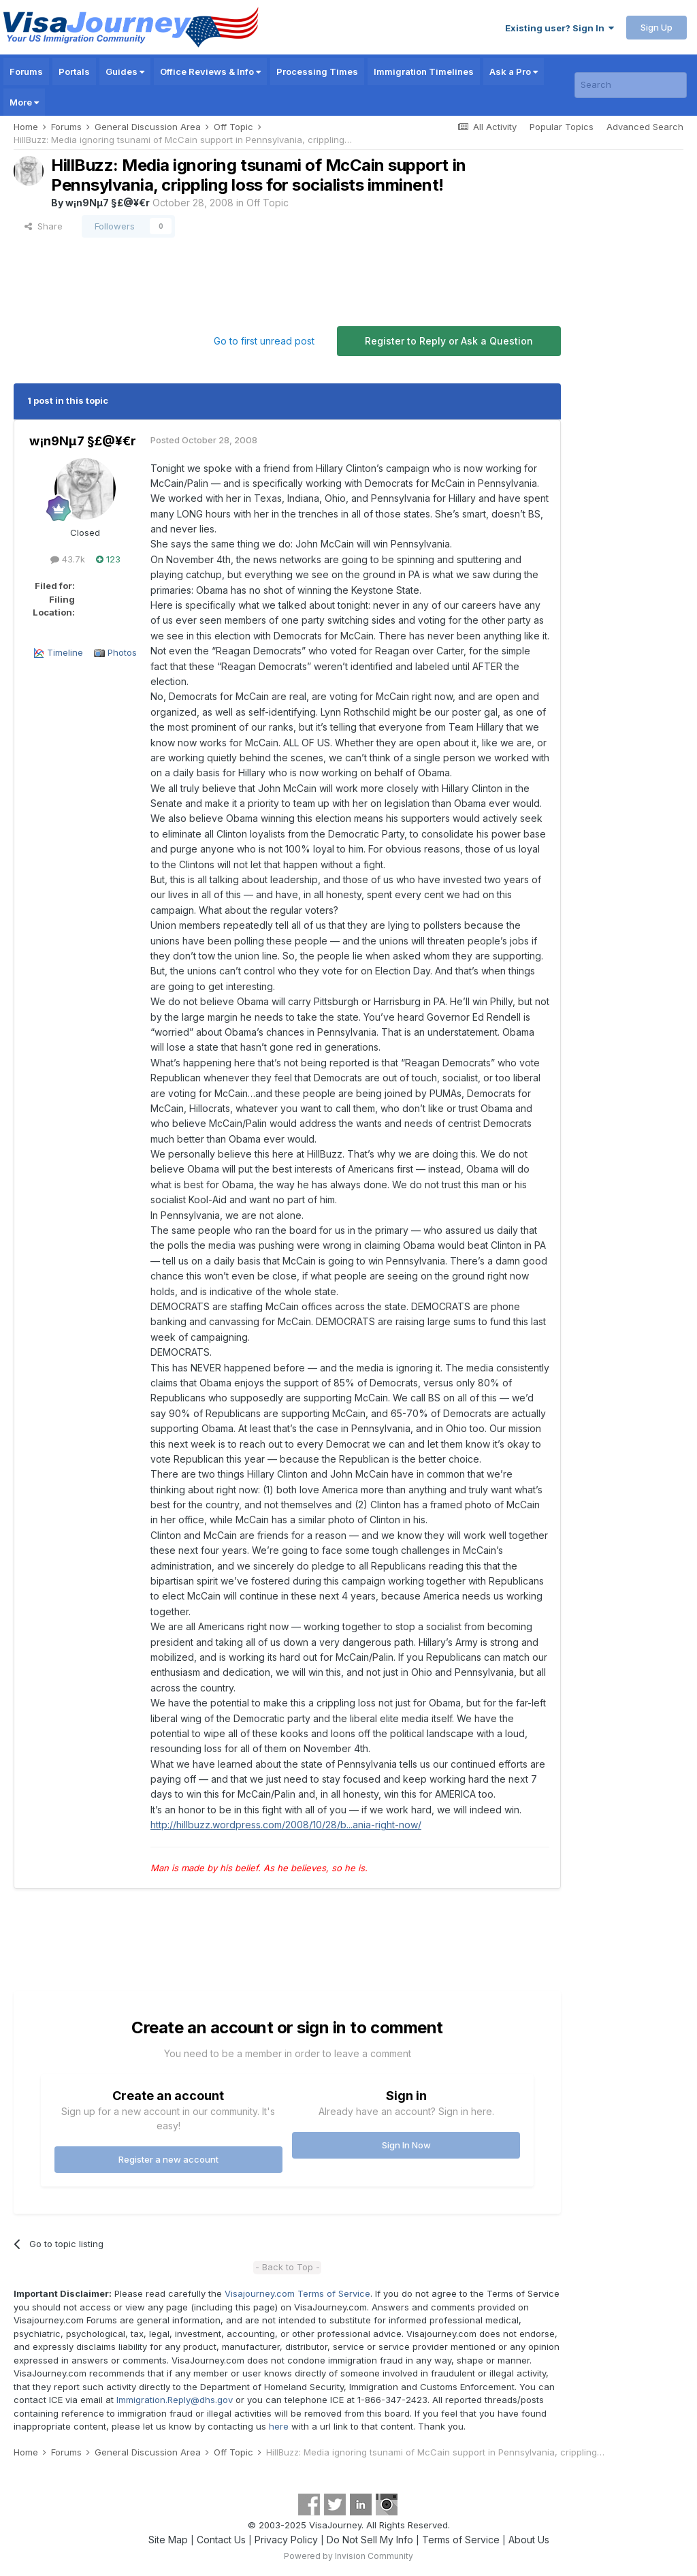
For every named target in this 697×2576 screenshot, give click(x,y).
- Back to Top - (287, 2266)
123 (108, 559)
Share (44, 226)
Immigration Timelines (424, 71)
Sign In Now (406, 2145)
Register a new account (168, 2159)
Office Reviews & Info (210, 71)
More (24, 102)
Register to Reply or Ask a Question (449, 341)
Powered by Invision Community (348, 2556)
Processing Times (317, 71)
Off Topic (267, 202)
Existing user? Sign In (559, 27)
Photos (122, 652)
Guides (125, 71)
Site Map (168, 2539)
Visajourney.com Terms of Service (297, 2293)
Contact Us (221, 2539)
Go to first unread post (264, 341)
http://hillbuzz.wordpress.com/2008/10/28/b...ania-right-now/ (285, 1824)
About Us (528, 2539)
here (279, 2426)
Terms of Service (461, 2539)
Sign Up (656, 27)
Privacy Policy (286, 2539)
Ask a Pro (513, 71)
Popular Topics (562, 126)
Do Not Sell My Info (370, 2539)
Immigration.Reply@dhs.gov (174, 2399)
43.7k (67, 559)
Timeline (65, 652)
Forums (26, 71)
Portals (74, 71)
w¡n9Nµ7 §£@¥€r (107, 202)
